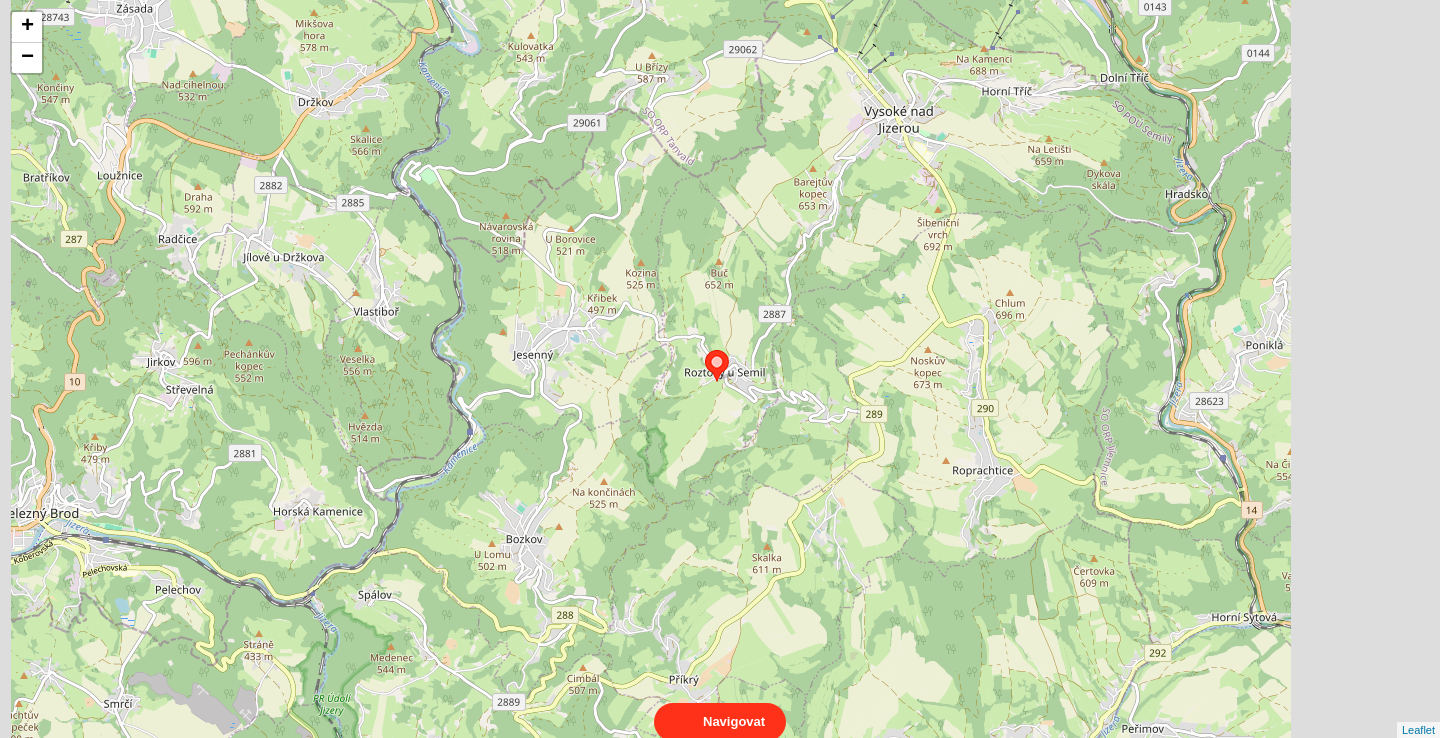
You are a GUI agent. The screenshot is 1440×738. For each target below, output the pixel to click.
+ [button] (27, 27)
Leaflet (1418, 712)
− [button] (27, 58)
